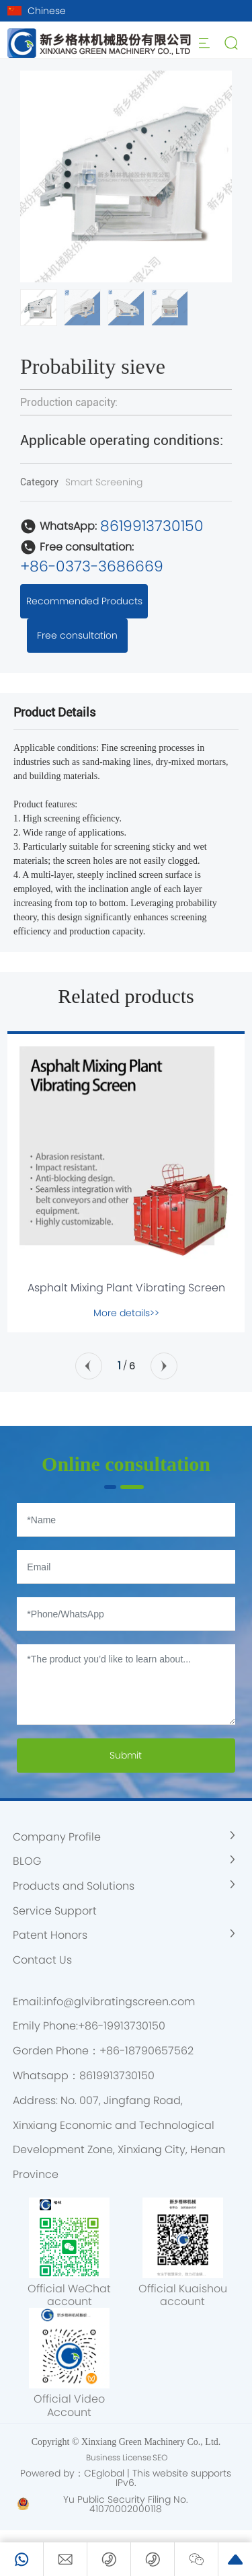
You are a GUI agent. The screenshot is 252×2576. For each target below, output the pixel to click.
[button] (216, 177)
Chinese (47, 10)
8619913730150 (152, 526)
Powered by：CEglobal (72, 2473)
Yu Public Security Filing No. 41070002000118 (125, 2504)
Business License (118, 2457)
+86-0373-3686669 (91, 566)
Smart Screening (103, 482)
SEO (160, 2457)
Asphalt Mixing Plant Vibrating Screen (126, 1287)
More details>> (126, 1313)
